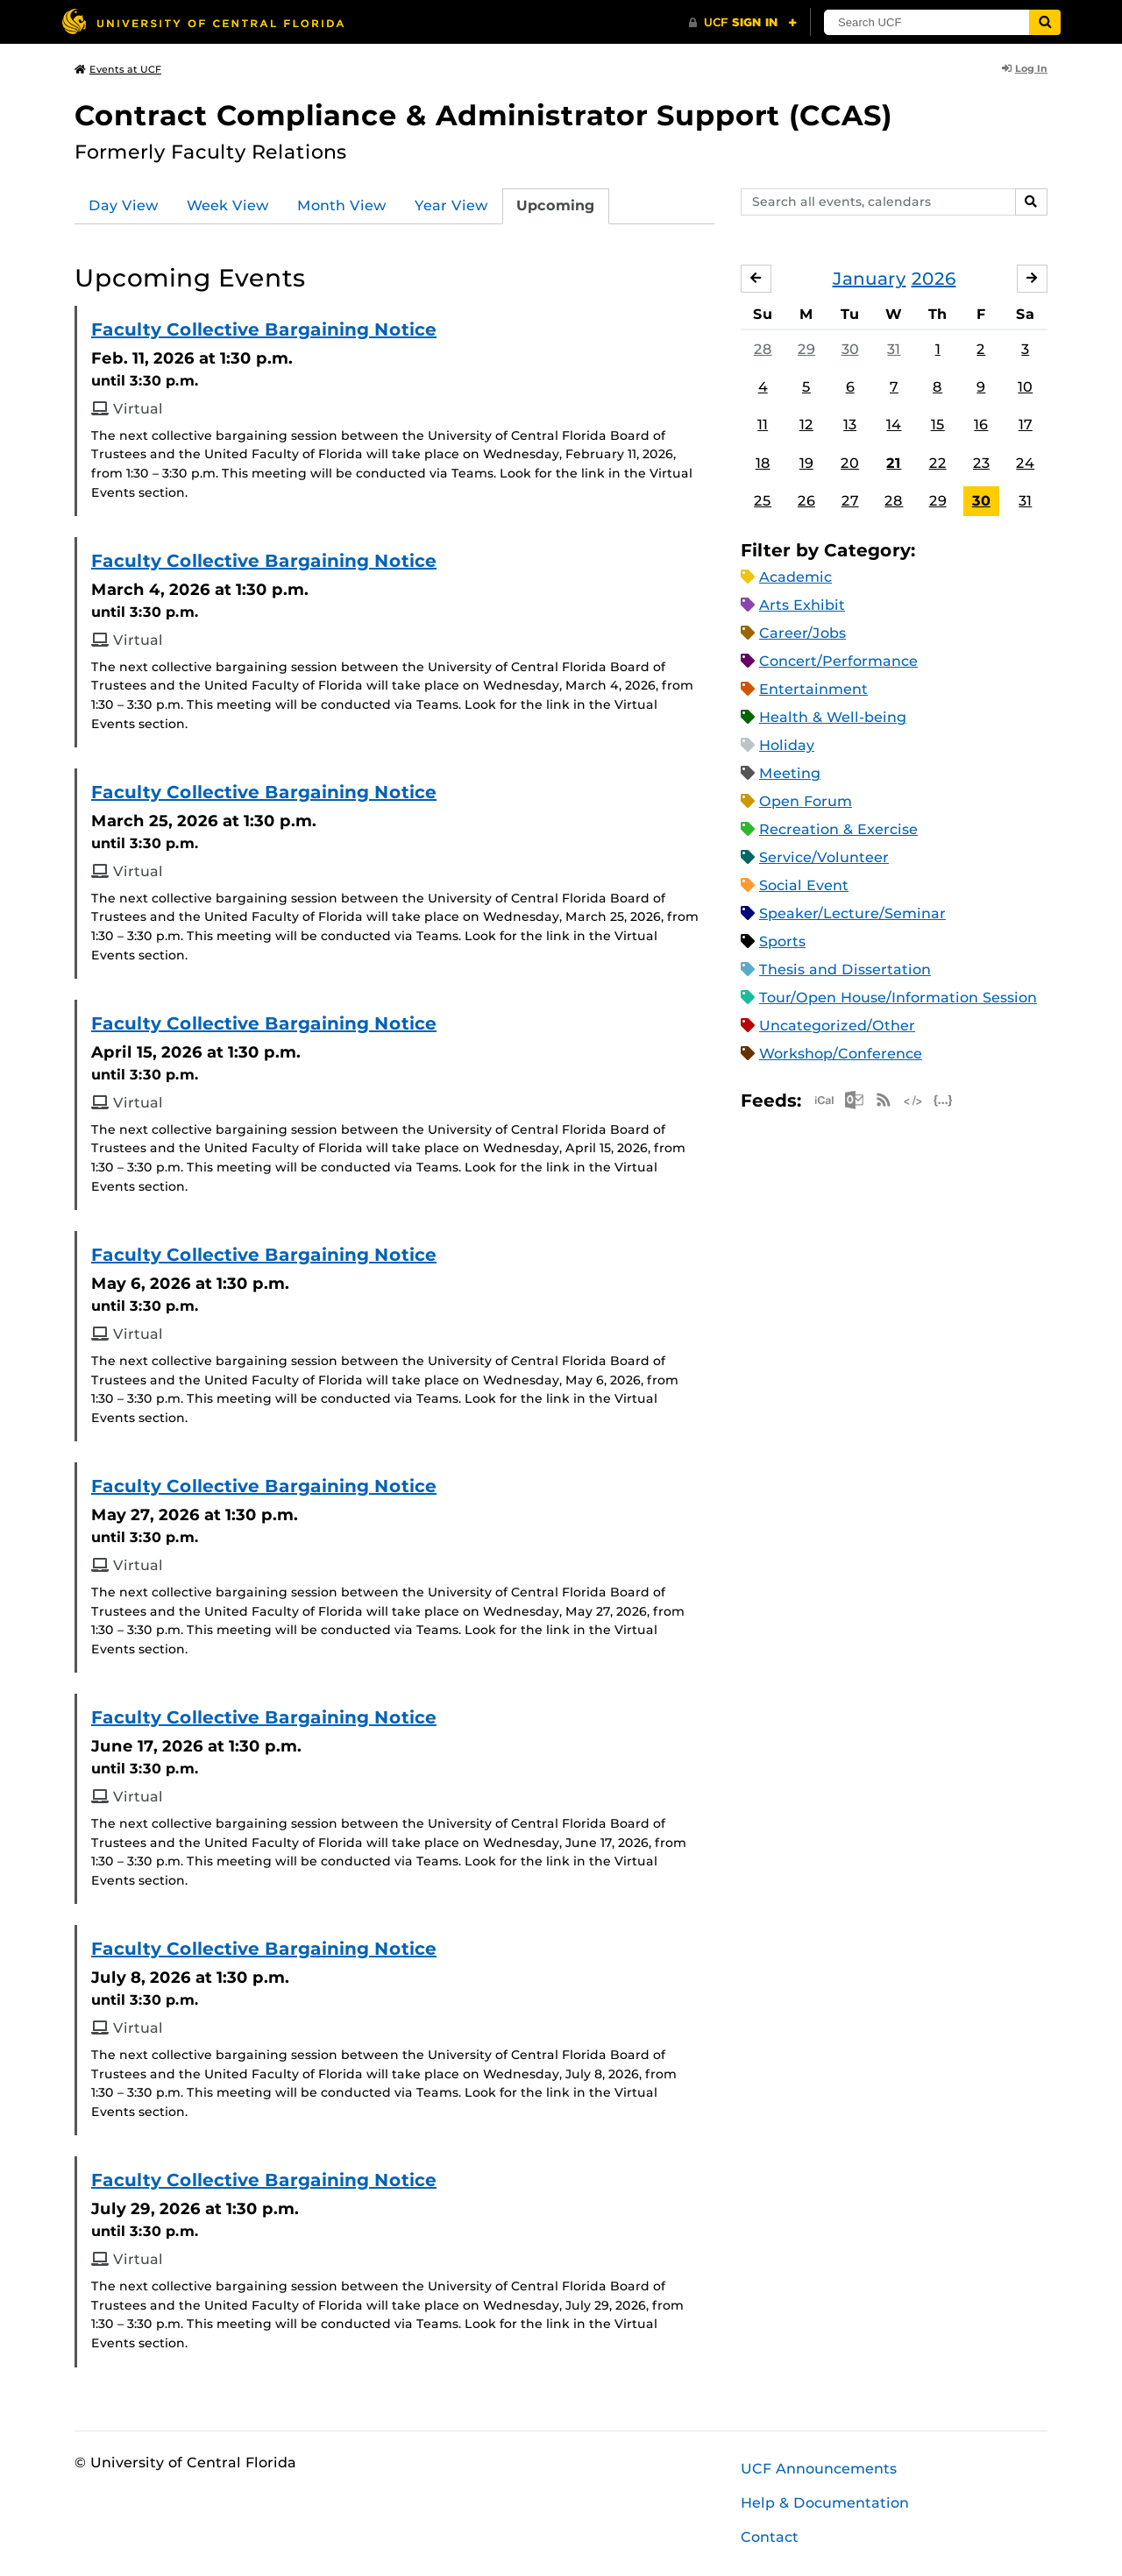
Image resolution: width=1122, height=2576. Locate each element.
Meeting (789, 773)
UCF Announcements (819, 2468)
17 (1026, 424)
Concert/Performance (838, 661)
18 (763, 463)
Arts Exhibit (802, 605)
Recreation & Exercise (838, 829)
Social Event (804, 885)
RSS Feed (883, 1100)
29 (806, 349)
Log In (1024, 68)
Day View (124, 205)
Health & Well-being (832, 717)
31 (893, 349)
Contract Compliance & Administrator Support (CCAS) (483, 115)
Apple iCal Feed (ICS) (824, 1100)
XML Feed (913, 1100)
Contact (770, 2537)
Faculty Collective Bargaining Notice (264, 329)
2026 (934, 278)
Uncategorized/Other (837, 1025)
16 (981, 424)
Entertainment (813, 689)
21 (893, 463)
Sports (782, 941)
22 (938, 463)
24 (1025, 463)
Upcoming (555, 205)
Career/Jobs (802, 633)
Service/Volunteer (824, 857)
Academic (795, 577)
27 (850, 500)
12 (806, 424)
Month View (342, 205)
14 (893, 424)
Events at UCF (118, 69)
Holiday (786, 745)
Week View (228, 205)
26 (806, 500)
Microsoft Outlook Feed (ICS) (854, 1100)
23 (981, 463)
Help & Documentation (825, 2503)
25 (762, 500)
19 (806, 463)
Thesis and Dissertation (845, 969)
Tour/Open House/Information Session (898, 997)
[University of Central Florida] (202, 21)
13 (849, 424)
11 (762, 424)
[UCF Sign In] (743, 23)
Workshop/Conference (840, 1053)
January (869, 278)
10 (1025, 387)
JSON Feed (943, 1100)
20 (850, 463)
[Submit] (1045, 22)
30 (850, 349)
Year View (451, 205)
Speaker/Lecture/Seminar (852, 913)
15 (938, 424)
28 (763, 349)
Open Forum (805, 801)
